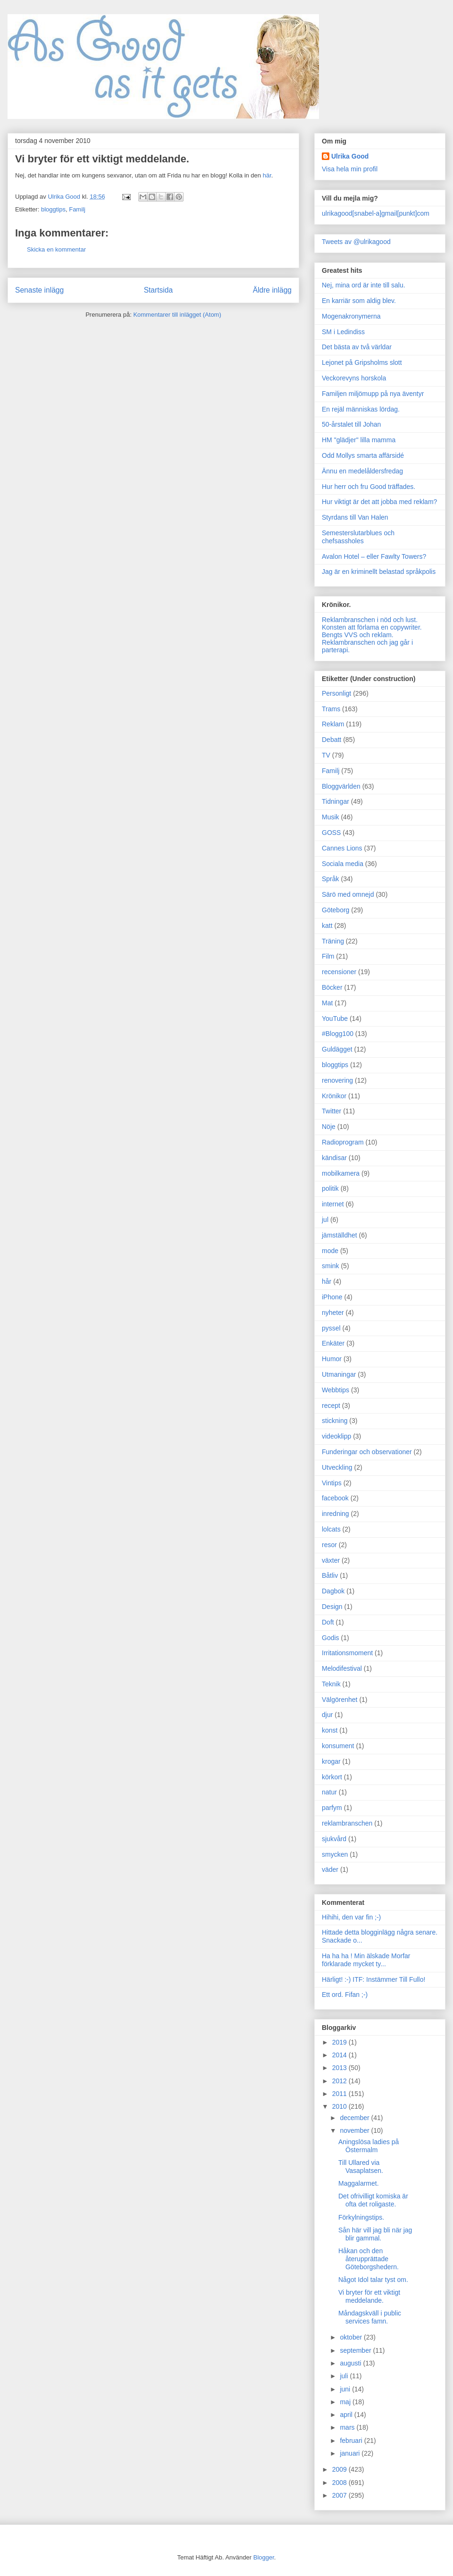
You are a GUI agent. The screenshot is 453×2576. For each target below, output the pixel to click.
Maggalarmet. (358, 2183)
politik (330, 1188)
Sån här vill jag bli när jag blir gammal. (375, 2234)
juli (345, 2376)
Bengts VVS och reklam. (358, 635)
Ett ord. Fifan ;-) (345, 1994)
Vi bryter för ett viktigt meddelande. (369, 2296)
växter (331, 1560)
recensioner (339, 972)
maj (346, 2402)
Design (332, 1606)
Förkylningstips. (361, 2217)
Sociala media (342, 863)
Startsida (158, 290)
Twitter (331, 1111)
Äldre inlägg (272, 290)
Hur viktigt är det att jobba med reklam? (379, 501)
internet (333, 1204)
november (355, 2130)
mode (330, 1250)
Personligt (336, 693)
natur (329, 1792)
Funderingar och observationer (367, 1452)
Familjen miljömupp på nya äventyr (373, 393)
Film (328, 956)
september (356, 2350)
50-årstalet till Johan (351, 424)
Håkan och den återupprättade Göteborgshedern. (368, 2259)
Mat (327, 1003)
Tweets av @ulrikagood (356, 241)
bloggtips (53, 209)
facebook (335, 1498)
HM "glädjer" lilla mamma (358, 440)
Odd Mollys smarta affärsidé (363, 455)
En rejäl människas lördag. (361, 409)
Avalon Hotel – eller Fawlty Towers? (374, 556)
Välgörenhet (340, 1699)
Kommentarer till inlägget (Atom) (177, 314)
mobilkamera (341, 1173)
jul (325, 1219)
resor (329, 1545)
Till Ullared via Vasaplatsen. (360, 2166)
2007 (340, 2495)
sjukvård (334, 1839)
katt (327, 925)
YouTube (335, 1018)
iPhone (332, 1297)
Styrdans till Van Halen (355, 517)
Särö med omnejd (348, 894)
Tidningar (335, 801)
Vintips (332, 1483)
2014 (340, 2055)
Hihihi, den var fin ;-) (351, 1917)
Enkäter (333, 1343)
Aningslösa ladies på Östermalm (368, 2146)
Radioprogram (343, 1142)
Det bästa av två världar (357, 347)
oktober (352, 2337)
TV (326, 755)
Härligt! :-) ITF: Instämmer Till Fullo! (373, 1979)
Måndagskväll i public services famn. (369, 2317)
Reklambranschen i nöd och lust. (370, 619)
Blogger (263, 2557)
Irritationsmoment (347, 1653)
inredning (335, 1513)
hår (326, 1281)
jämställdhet (339, 1235)
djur (327, 1714)
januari (350, 2453)
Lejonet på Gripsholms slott (362, 362)
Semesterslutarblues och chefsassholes (358, 537)
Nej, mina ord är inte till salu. (363, 285)
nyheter (333, 1312)
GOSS (331, 832)
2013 (340, 2067)
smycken (335, 1854)
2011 (340, 2093)
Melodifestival (342, 1668)
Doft (328, 1622)
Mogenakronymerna (351, 316)
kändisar (334, 1158)
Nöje (329, 1126)
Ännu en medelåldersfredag (362, 471)
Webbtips (335, 1390)
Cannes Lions (342, 848)
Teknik (331, 1684)
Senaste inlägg (39, 290)
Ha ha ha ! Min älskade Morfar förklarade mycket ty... (366, 1960)
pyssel (331, 1328)
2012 (340, 2081)
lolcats (331, 1529)
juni (346, 2389)
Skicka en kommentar (56, 249)
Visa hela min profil (350, 169)
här (267, 175)
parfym (332, 1807)
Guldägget (337, 1049)
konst (329, 1730)
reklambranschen (347, 1823)
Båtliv (330, 1575)
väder (330, 1869)
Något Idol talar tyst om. (373, 2279)
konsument (338, 1746)
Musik (330, 817)
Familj (77, 209)
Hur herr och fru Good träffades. (368, 486)
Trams (331, 709)
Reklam (333, 724)
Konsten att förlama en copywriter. (372, 627)
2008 (340, 2482)
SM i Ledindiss (343, 332)
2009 (340, 2469)
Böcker (332, 987)
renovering (337, 1080)
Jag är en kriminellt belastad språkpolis (379, 571)
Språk (330, 879)
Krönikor (334, 1096)
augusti (351, 2363)
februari (352, 2440)
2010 (340, 2106)
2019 (340, 2042)
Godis (330, 1638)
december (355, 2117)
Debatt (331, 739)
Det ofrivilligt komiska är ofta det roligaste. (373, 2200)
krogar (331, 1761)
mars (348, 2427)
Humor (332, 1359)
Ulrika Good (350, 156)
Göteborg (335, 910)
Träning (333, 941)
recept (331, 1405)
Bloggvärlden (341, 786)
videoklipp (336, 1436)
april (347, 2414)
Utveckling (337, 1467)
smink (330, 1266)
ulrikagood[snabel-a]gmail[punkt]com (375, 213)
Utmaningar (339, 1374)
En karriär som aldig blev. (359, 300)
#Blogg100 (337, 1033)
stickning (334, 1420)
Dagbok (333, 1591)
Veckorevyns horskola (354, 378)
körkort (332, 1777)
